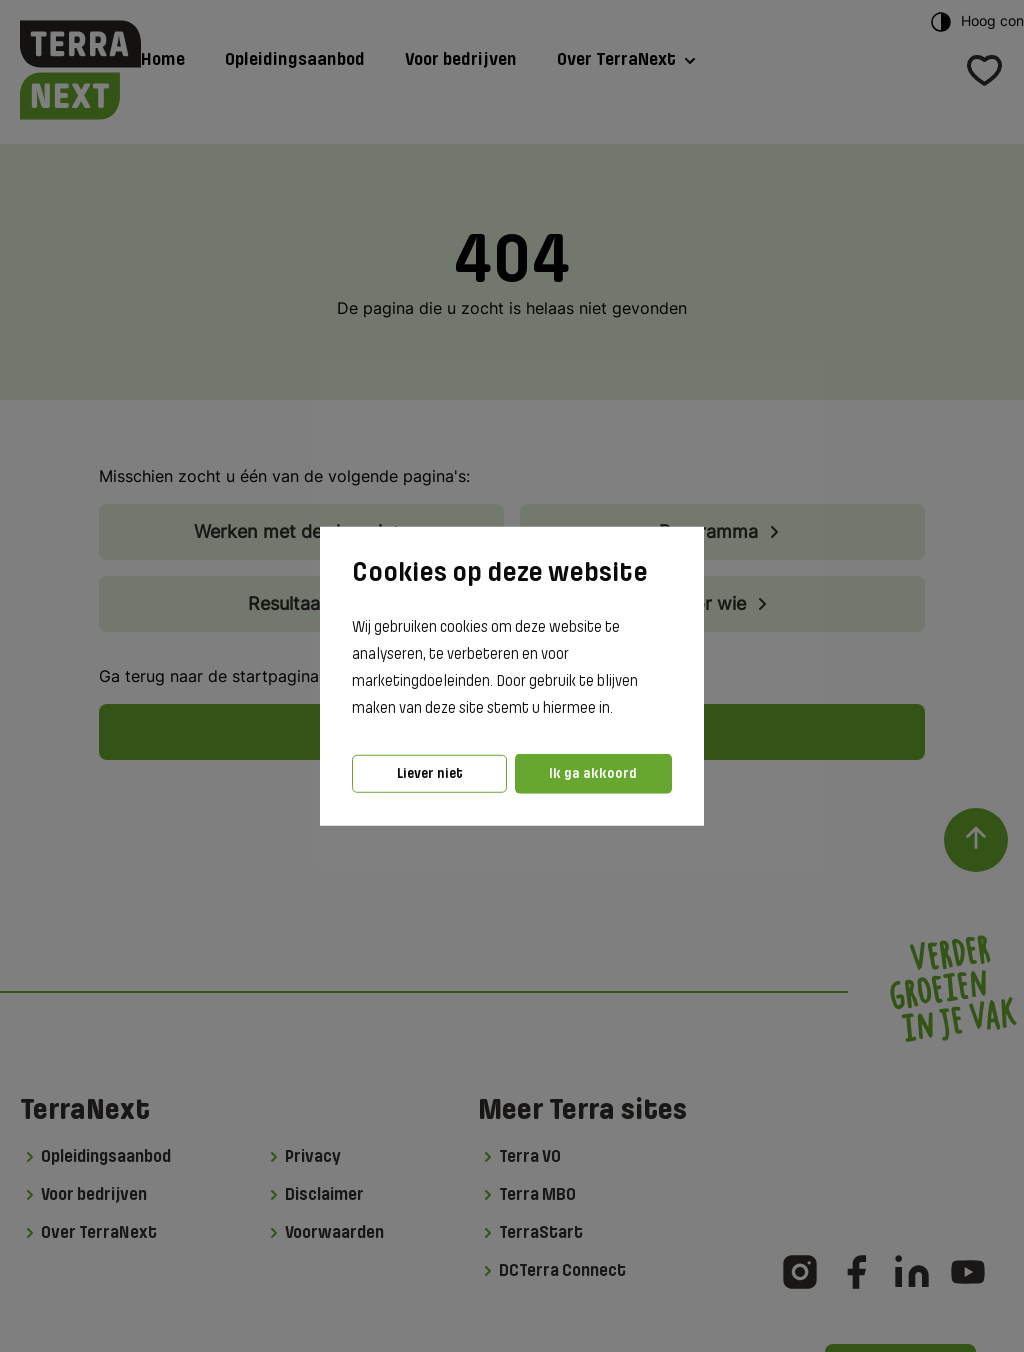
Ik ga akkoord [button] (593, 773)
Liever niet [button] (430, 773)
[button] (619, 709)
